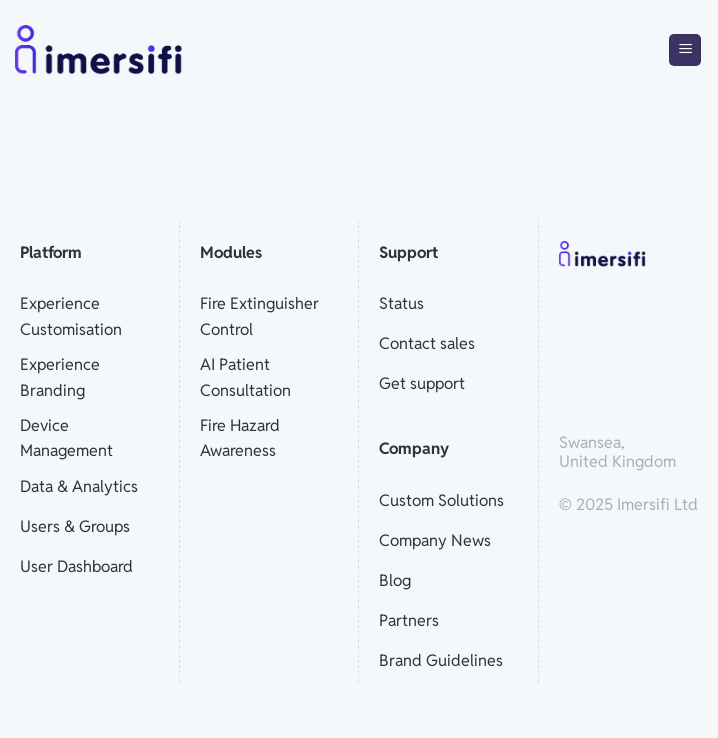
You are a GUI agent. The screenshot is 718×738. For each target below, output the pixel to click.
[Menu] (685, 50)
